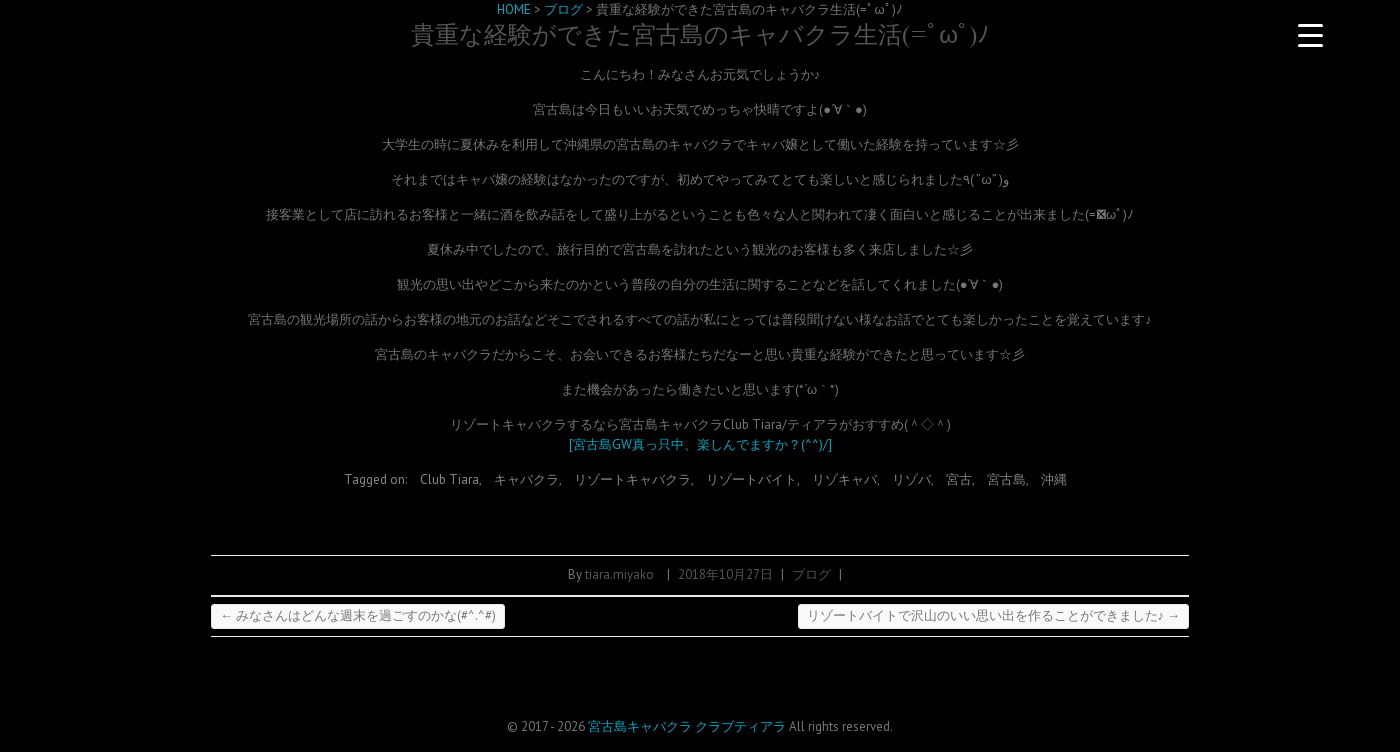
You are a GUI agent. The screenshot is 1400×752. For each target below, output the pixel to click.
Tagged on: (377, 479)
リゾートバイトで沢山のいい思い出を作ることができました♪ (994, 615)
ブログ (811, 574)
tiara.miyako (619, 574)
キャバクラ (526, 479)
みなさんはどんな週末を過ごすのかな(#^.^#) (358, 615)
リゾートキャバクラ (632, 479)
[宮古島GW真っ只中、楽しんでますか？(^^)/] (700, 444)
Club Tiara (449, 479)
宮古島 (1006, 479)
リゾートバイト (751, 479)
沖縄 (1054, 479)
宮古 (959, 479)
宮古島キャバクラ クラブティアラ (687, 726)
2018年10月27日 (725, 574)
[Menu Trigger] (1310, 35)
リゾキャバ (844, 479)
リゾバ (911, 479)
